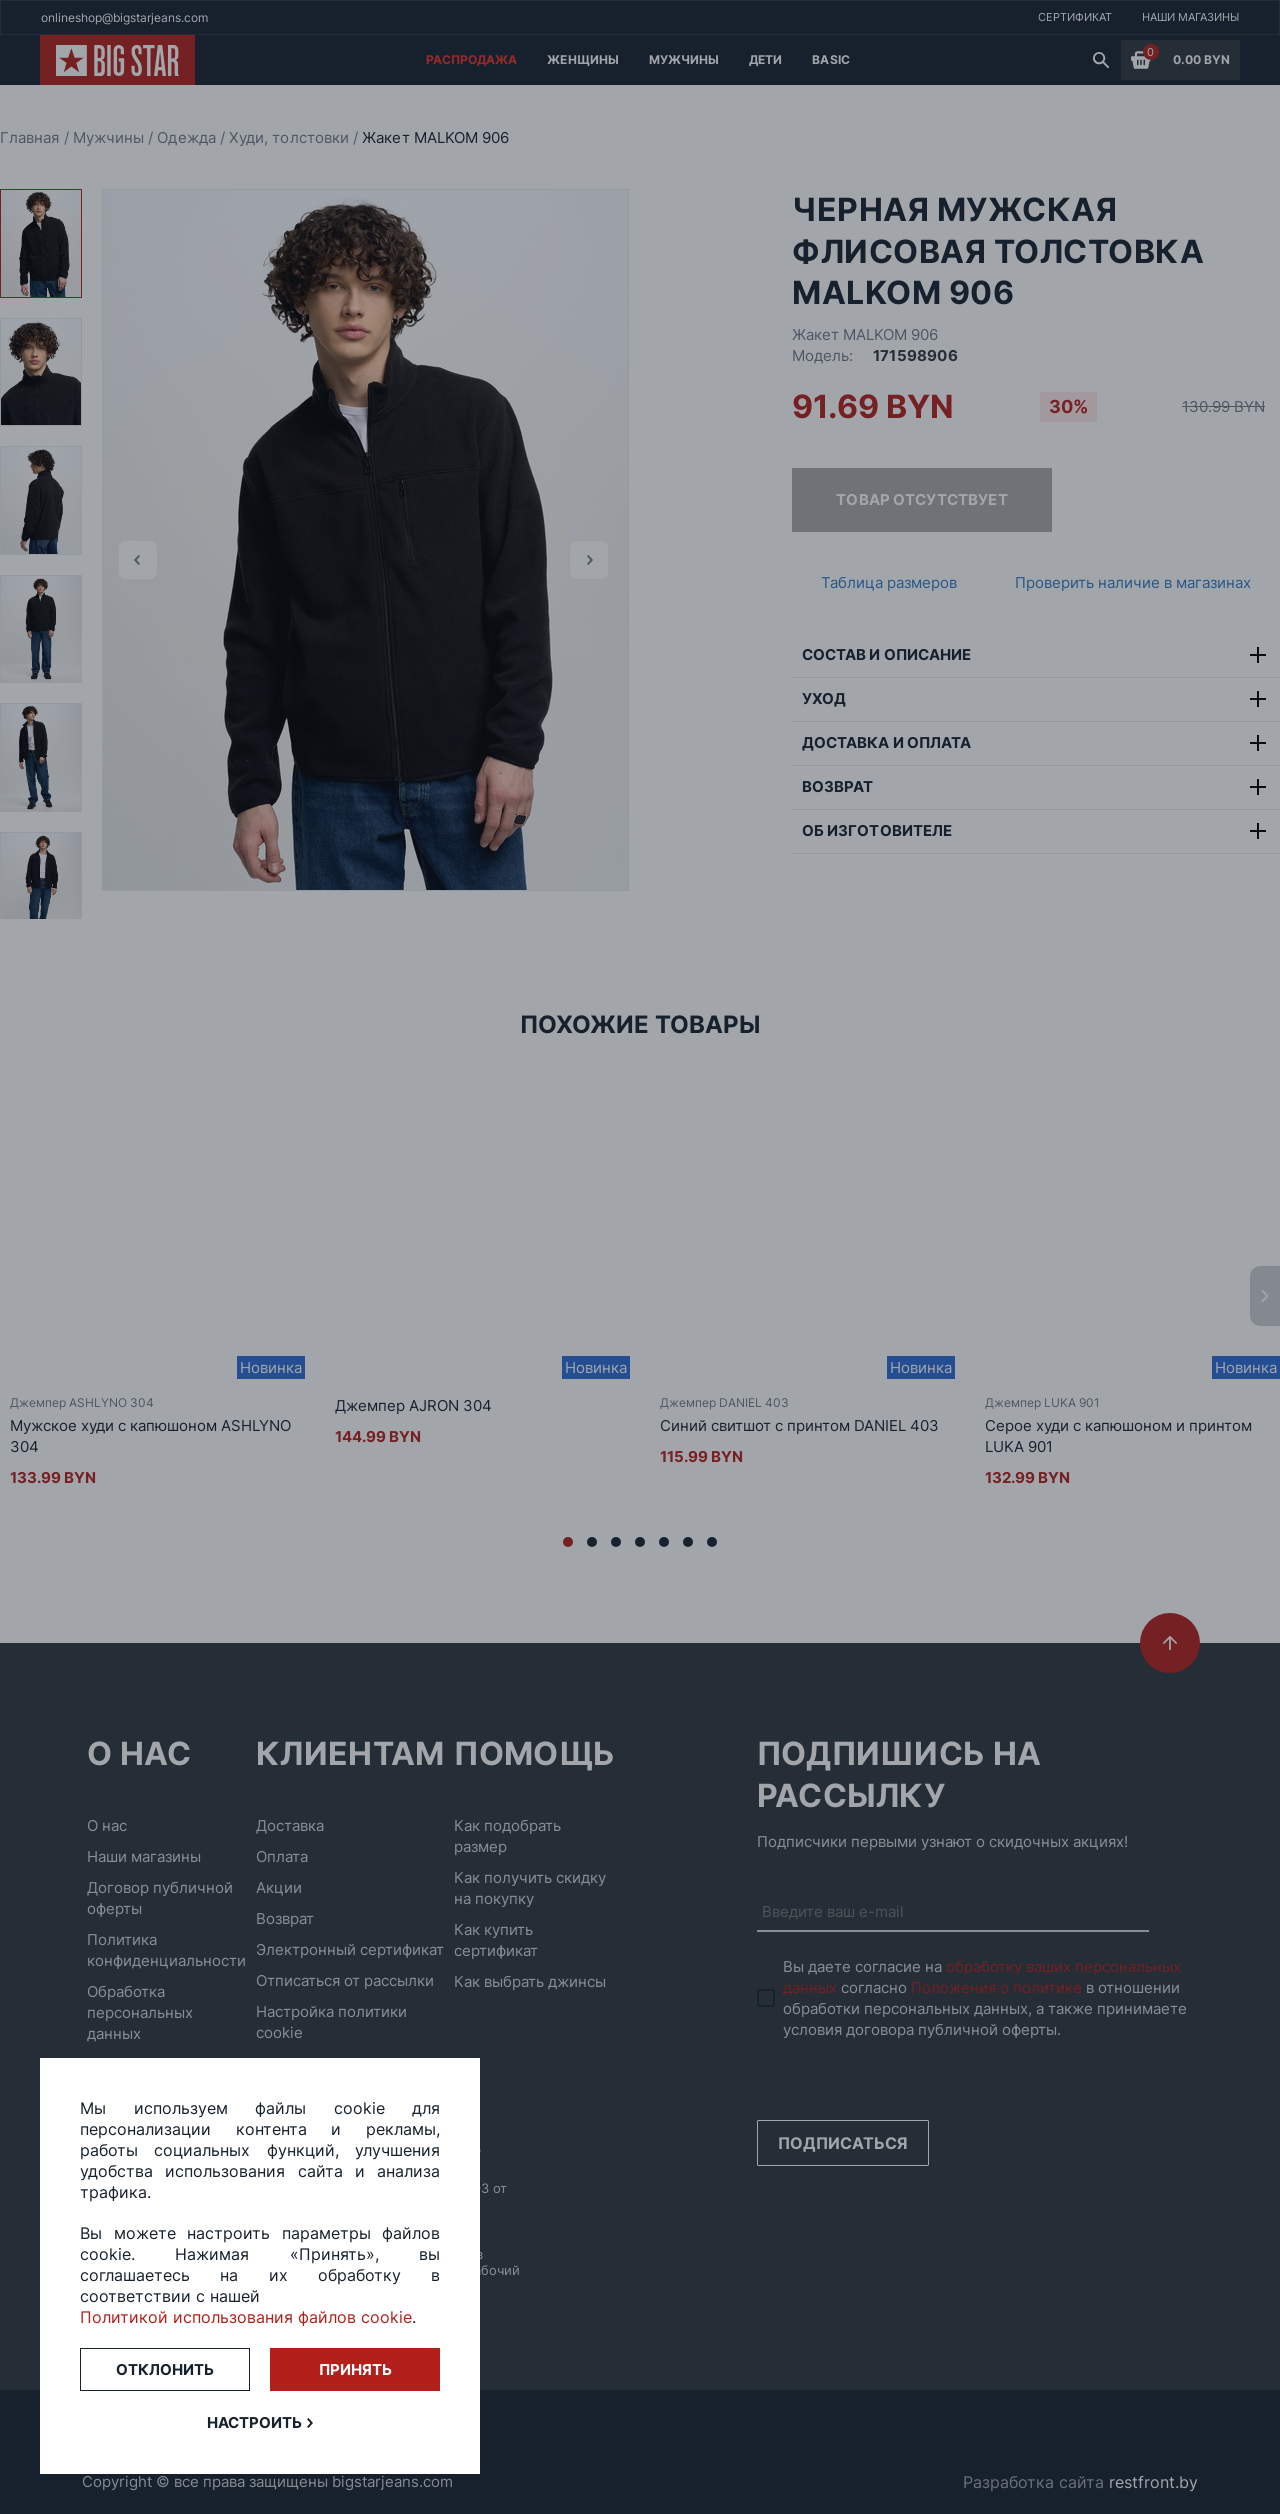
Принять (355, 2369)
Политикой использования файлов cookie (246, 2317)
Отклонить (165, 2369)
